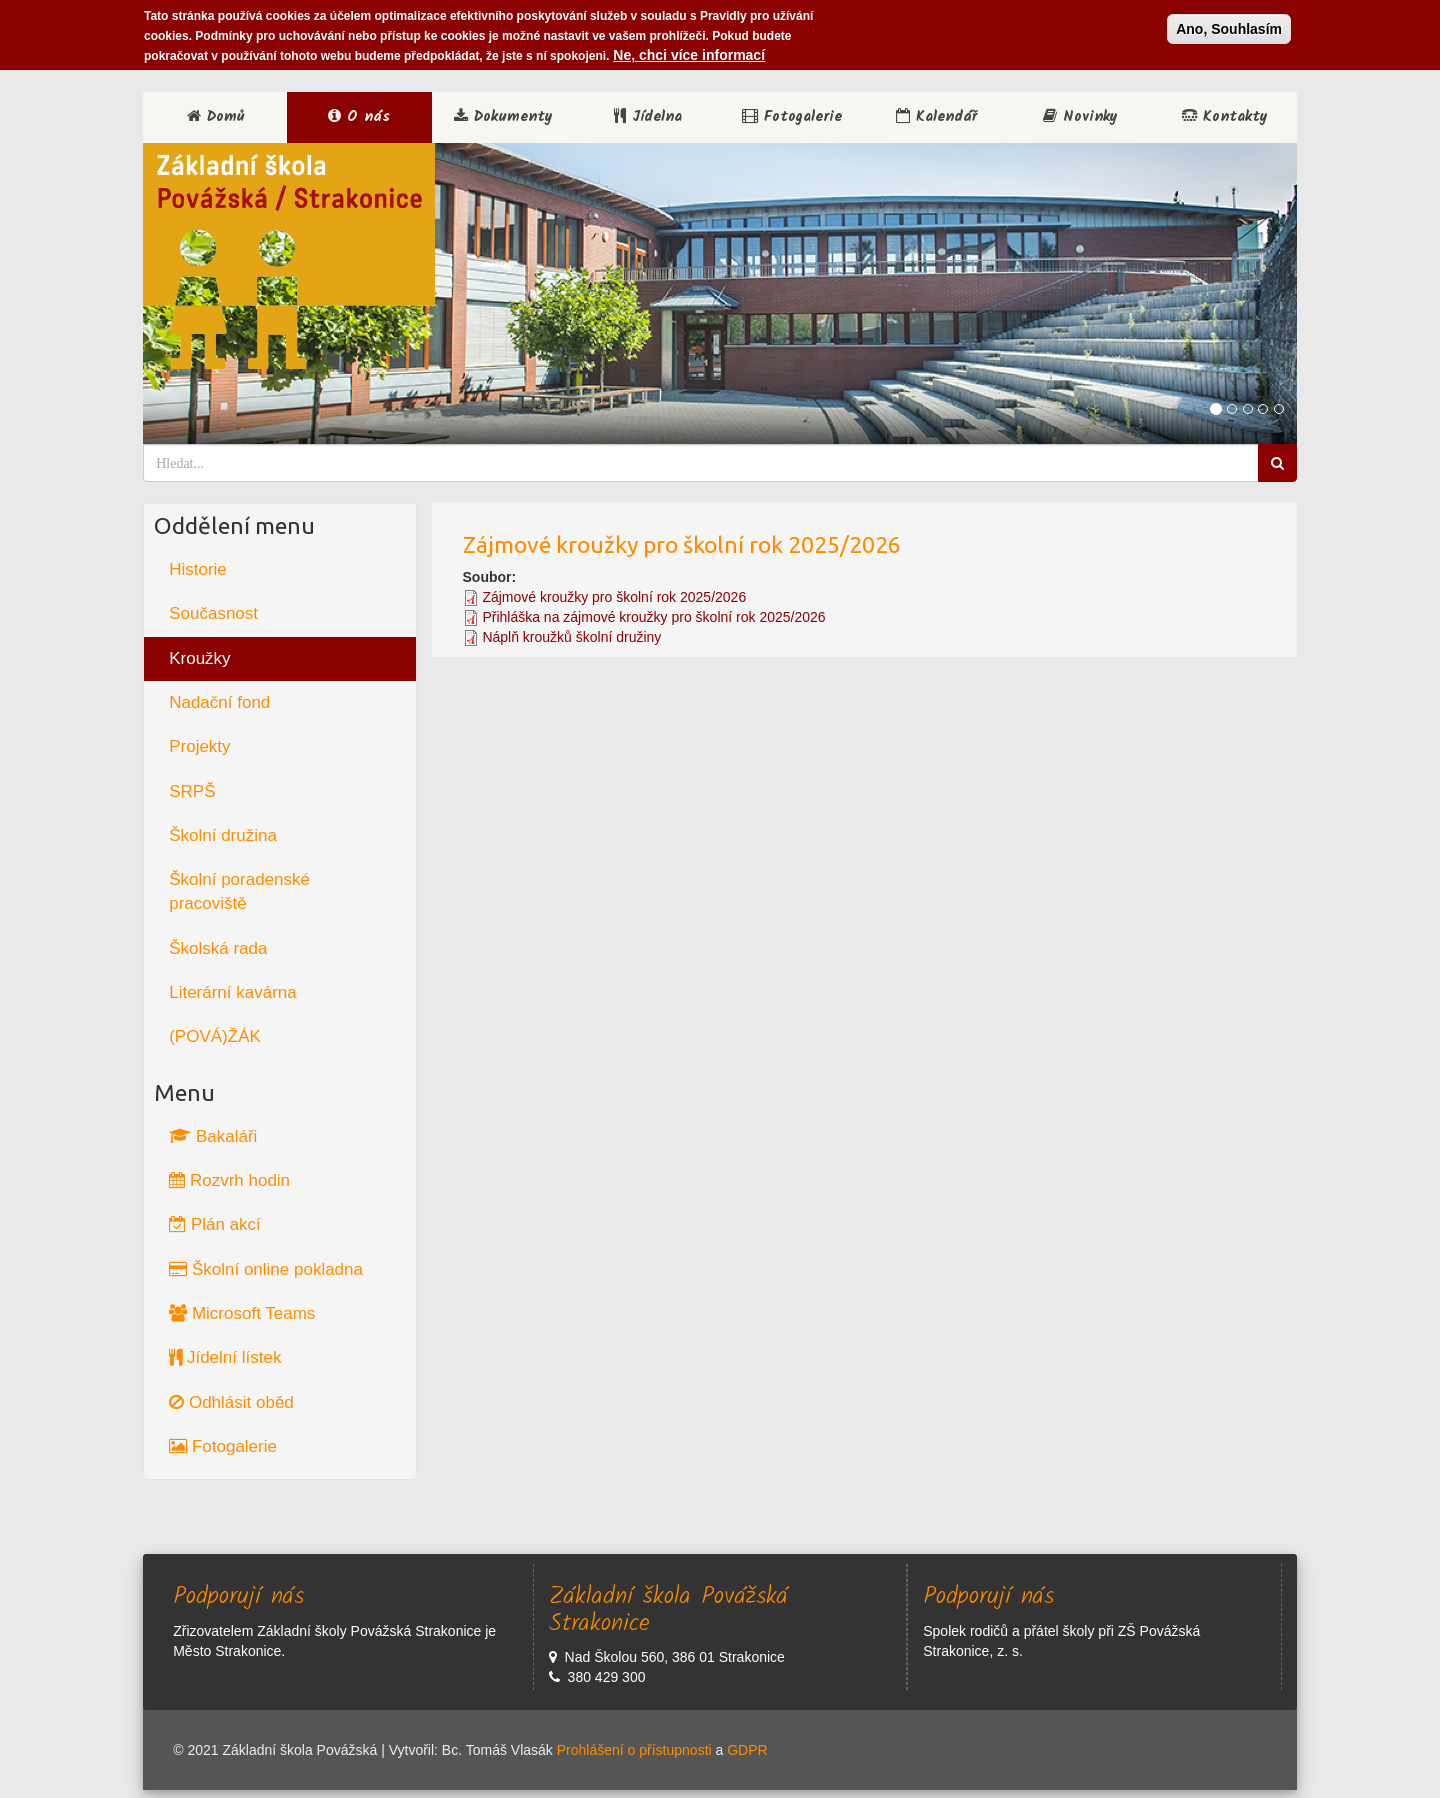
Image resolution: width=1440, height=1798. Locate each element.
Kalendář (936, 117)
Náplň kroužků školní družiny (571, 637)
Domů (215, 117)
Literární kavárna (233, 992)
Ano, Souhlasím (1229, 24)
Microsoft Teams (242, 1313)
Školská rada (218, 948)
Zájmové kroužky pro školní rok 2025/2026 (614, 597)
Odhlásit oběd (231, 1402)
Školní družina (223, 835)
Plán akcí (215, 1224)
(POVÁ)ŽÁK (215, 1036)
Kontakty (1225, 117)
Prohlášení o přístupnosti (634, 1750)
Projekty (199, 746)
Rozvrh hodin (229, 1180)
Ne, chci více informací (689, 50)
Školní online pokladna (266, 1269)
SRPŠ (192, 791)
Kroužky (199, 658)
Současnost (213, 613)
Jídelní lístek (225, 1357)
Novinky (1080, 117)
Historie (198, 569)
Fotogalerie (792, 117)
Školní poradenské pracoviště (239, 891)
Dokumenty (503, 117)
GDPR (747, 1750)
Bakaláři (213, 1136)
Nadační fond (219, 702)
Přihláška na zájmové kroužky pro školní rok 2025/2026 (653, 617)
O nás (359, 117)
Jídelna (648, 117)
